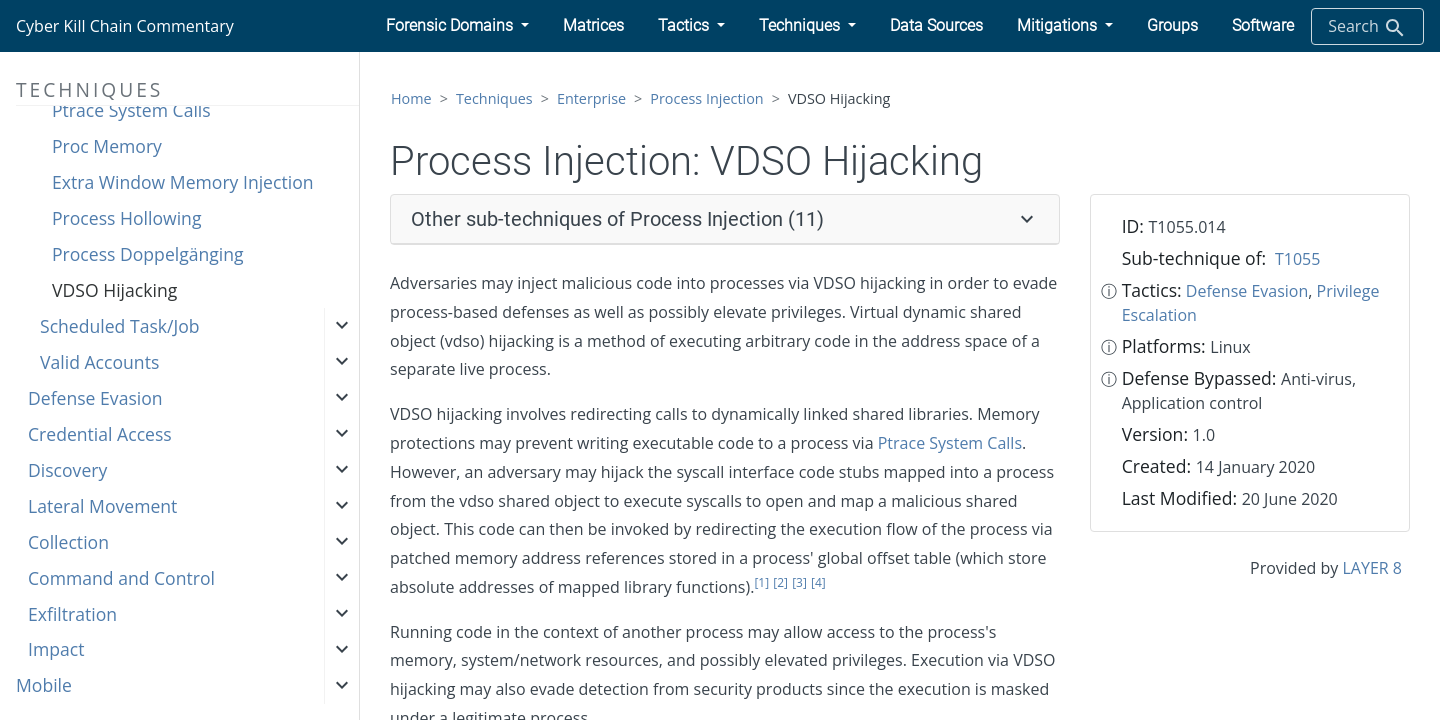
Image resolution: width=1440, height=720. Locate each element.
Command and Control (121, 578)
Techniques (494, 98)
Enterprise (591, 98)
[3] (799, 582)
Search (1367, 27)
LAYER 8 (1372, 568)
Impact (56, 649)
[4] (818, 582)
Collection (68, 542)
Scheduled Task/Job (120, 326)
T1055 (1297, 259)
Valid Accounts (99, 362)
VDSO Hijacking (114, 290)
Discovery (67, 470)
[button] (457, 26)
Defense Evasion (95, 398)
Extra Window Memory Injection (183, 182)
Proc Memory (107, 146)
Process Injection (706, 98)
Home (411, 98)
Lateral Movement (102, 506)
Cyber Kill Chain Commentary (125, 26)
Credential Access (100, 434)
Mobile (44, 685)
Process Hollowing (126, 218)
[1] (761, 582)
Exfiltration (72, 614)
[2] (780, 582)
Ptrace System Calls (131, 110)
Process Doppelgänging (148, 254)
